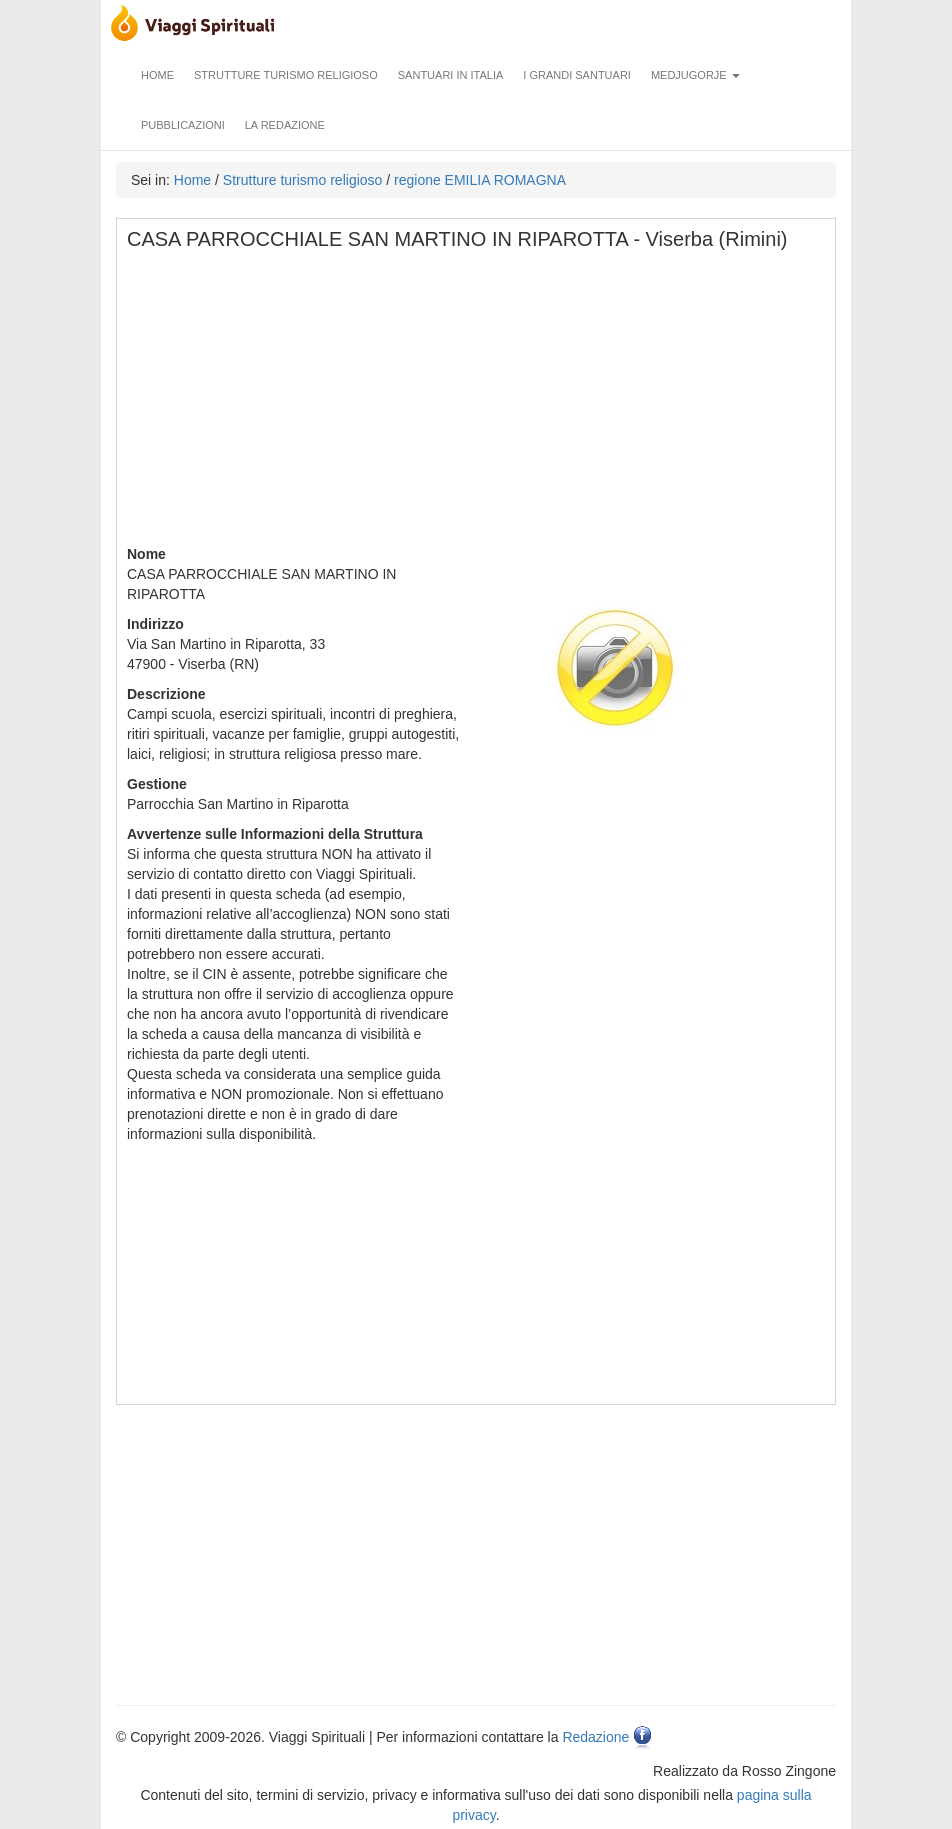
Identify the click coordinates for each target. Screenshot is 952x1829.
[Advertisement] (477, 404)
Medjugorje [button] (695, 75)
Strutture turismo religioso (286, 75)
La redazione (285, 125)
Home (157, 75)
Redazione (595, 1737)
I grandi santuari (577, 75)
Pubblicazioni (183, 125)
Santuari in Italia (451, 75)
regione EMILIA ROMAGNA (480, 180)
